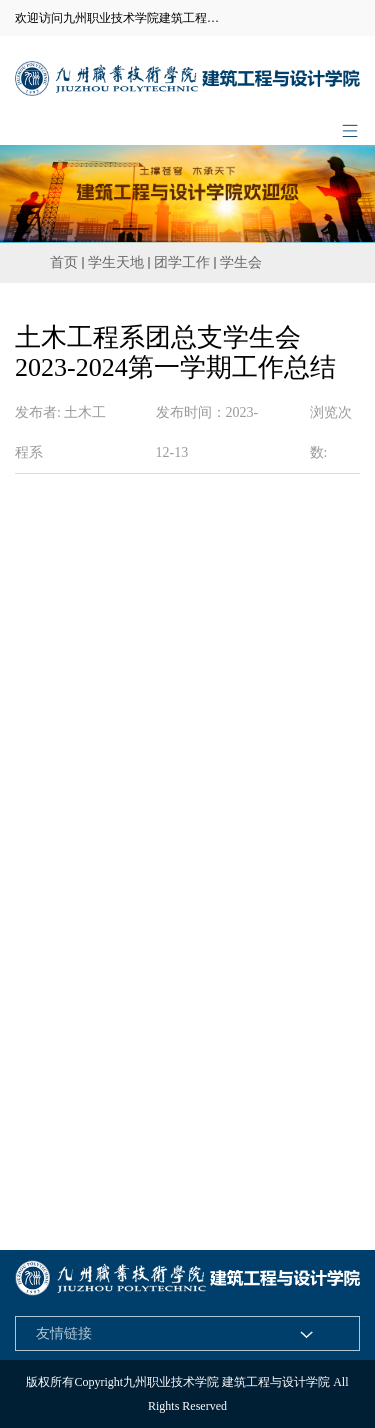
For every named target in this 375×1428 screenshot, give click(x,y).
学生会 (241, 262)
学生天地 (116, 262)
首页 (64, 262)
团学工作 (182, 262)
